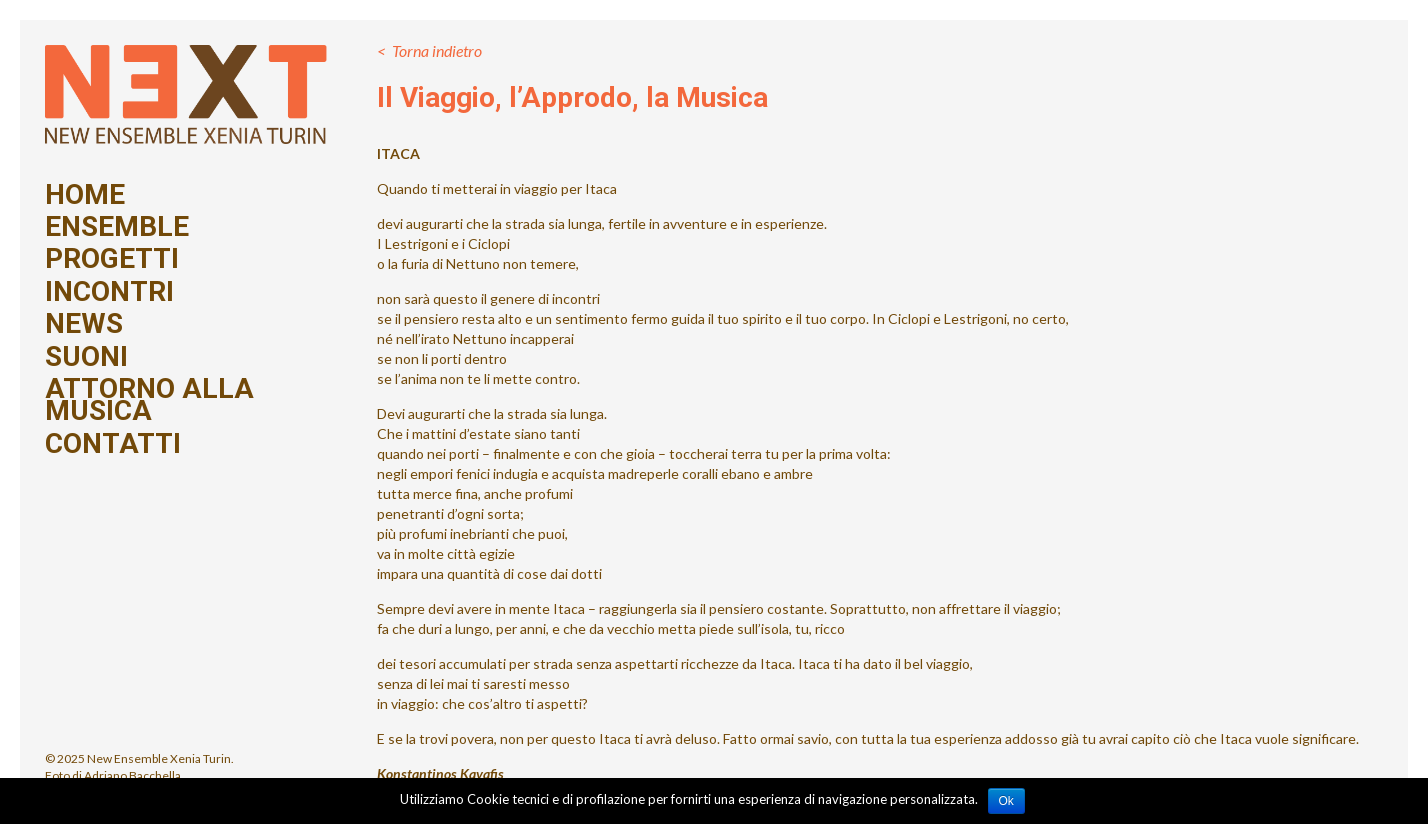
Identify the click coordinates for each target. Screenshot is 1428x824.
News (84, 324)
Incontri (109, 292)
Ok (1006, 801)
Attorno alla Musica (149, 400)
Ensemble (117, 227)
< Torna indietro (429, 50)
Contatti (113, 444)
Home (85, 195)
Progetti (112, 259)
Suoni (86, 357)
